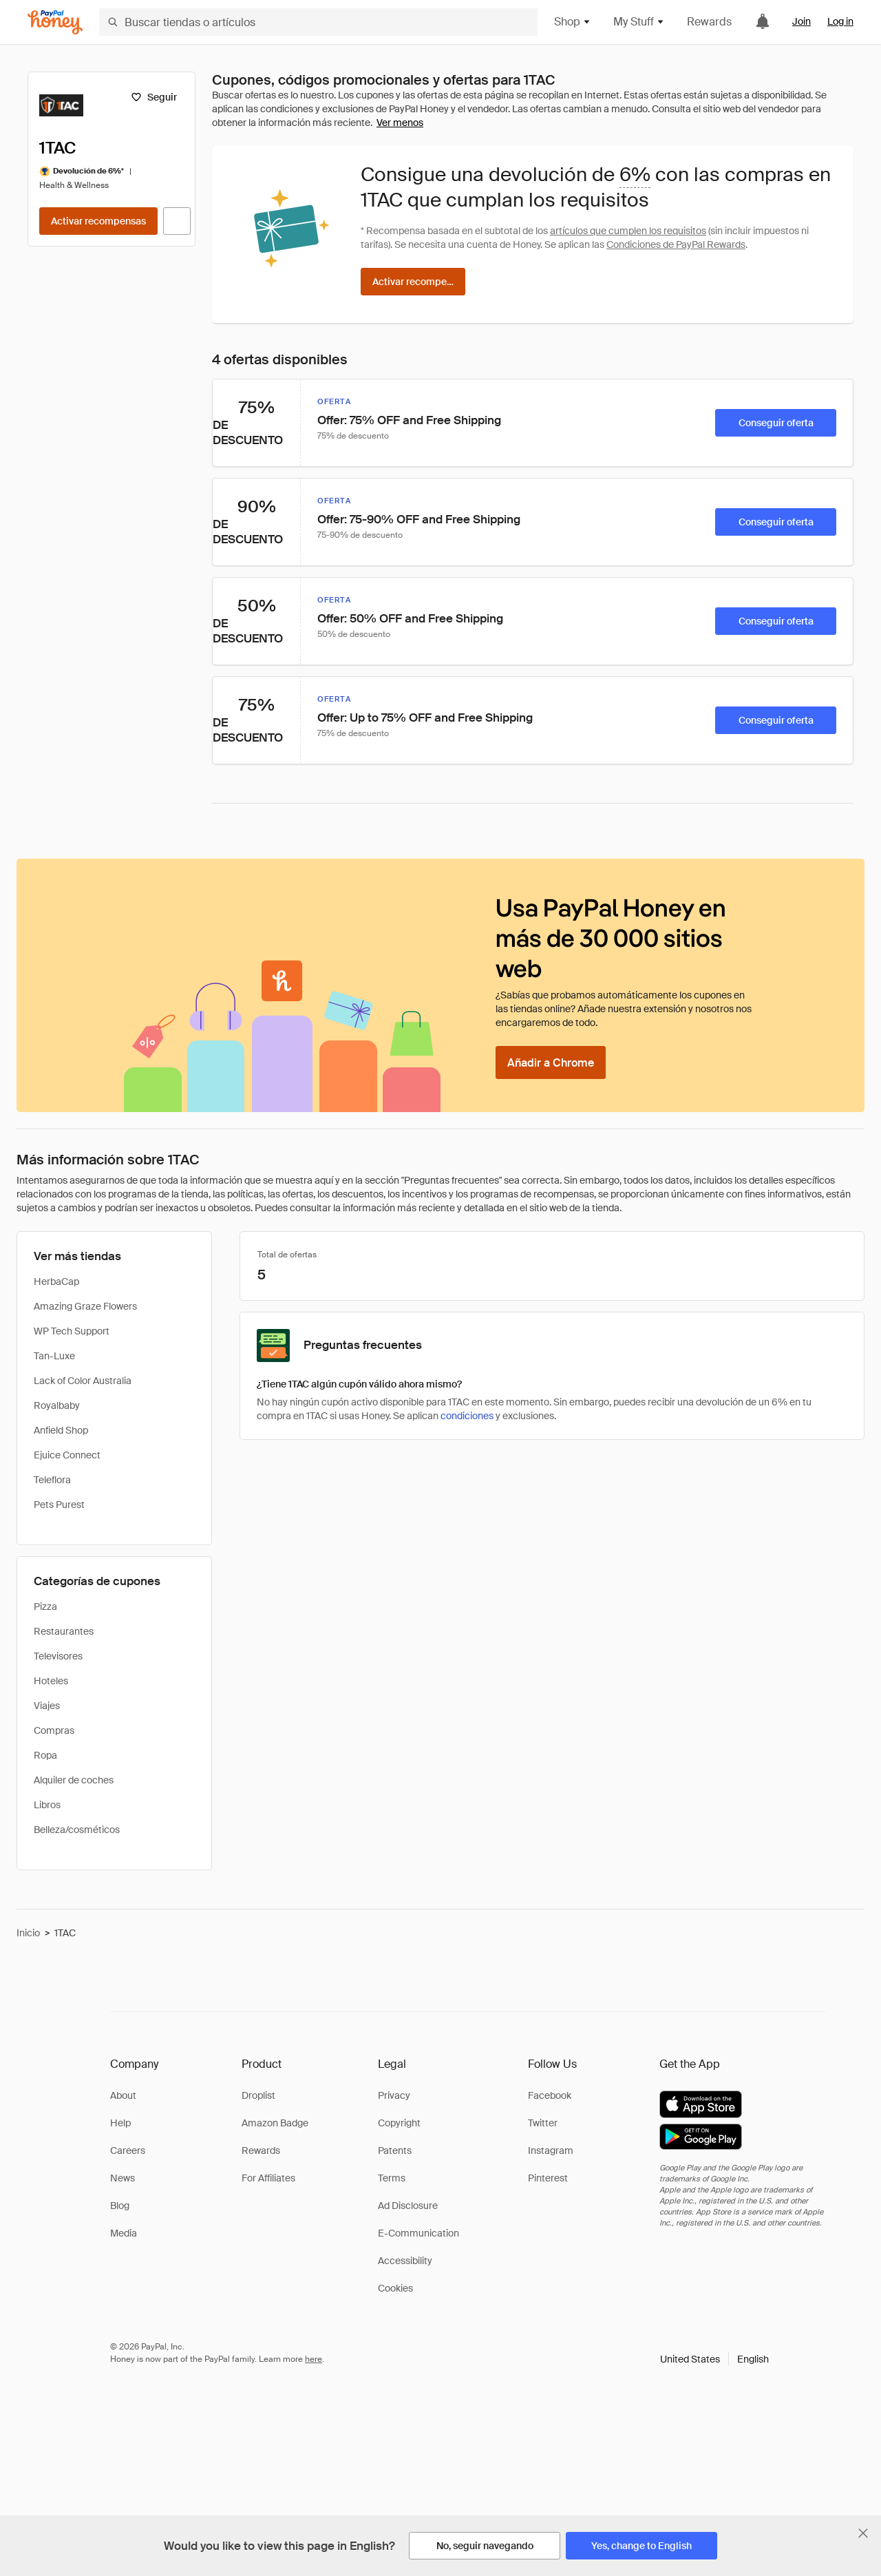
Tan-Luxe (54, 1356)
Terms (391, 2178)
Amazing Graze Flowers (85, 1306)
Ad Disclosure (408, 2205)
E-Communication (418, 2233)
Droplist (258, 2095)
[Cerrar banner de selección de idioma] (863, 2533)
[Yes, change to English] (641, 2545)
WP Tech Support (71, 1331)
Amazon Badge (275, 2123)
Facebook (549, 2095)
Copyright (399, 2123)
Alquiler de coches (74, 1780)
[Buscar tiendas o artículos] (318, 22)
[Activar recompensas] (98, 221)
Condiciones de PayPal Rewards (675, 244)
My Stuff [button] (639, 21)
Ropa (45, 1755)
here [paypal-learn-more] (313, 2359)
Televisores (58, 1656)
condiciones (466, 1416)
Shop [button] (572, 21)
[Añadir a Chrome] (551, 1062)
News (122, 2178)
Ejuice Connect (67, 1455)
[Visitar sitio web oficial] (177, 221)
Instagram (550, 2150)
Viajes (47, 1705)
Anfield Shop (61, 1430)
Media (123, 2233)
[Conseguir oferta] (775, 423)
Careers (127, 2150)
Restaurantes (64, 1631)
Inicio (28, 1933)
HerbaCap (56, 1281)
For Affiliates (268, 2178)
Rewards (709, 21)
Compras (54, 1730)
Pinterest (548, 2178)
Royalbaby (57, 1405)
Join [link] (801, 21)
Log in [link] (840, 21)
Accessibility (405, 2260)
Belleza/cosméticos (77, 1829)
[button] (714, 2359)
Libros (47, 1805)
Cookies (395, 2288)
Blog (119, 2205)
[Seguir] (154, 97)
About (123, 2095)
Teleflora (52, 1480)
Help (120, 2123)
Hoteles (51, 1681)
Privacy (394, 2095)
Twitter (543, 2123)
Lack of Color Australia (82, 1380)
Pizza (45, 1606)
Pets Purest (59, 1504)
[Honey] (55, 22)
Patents (395, 2150)
